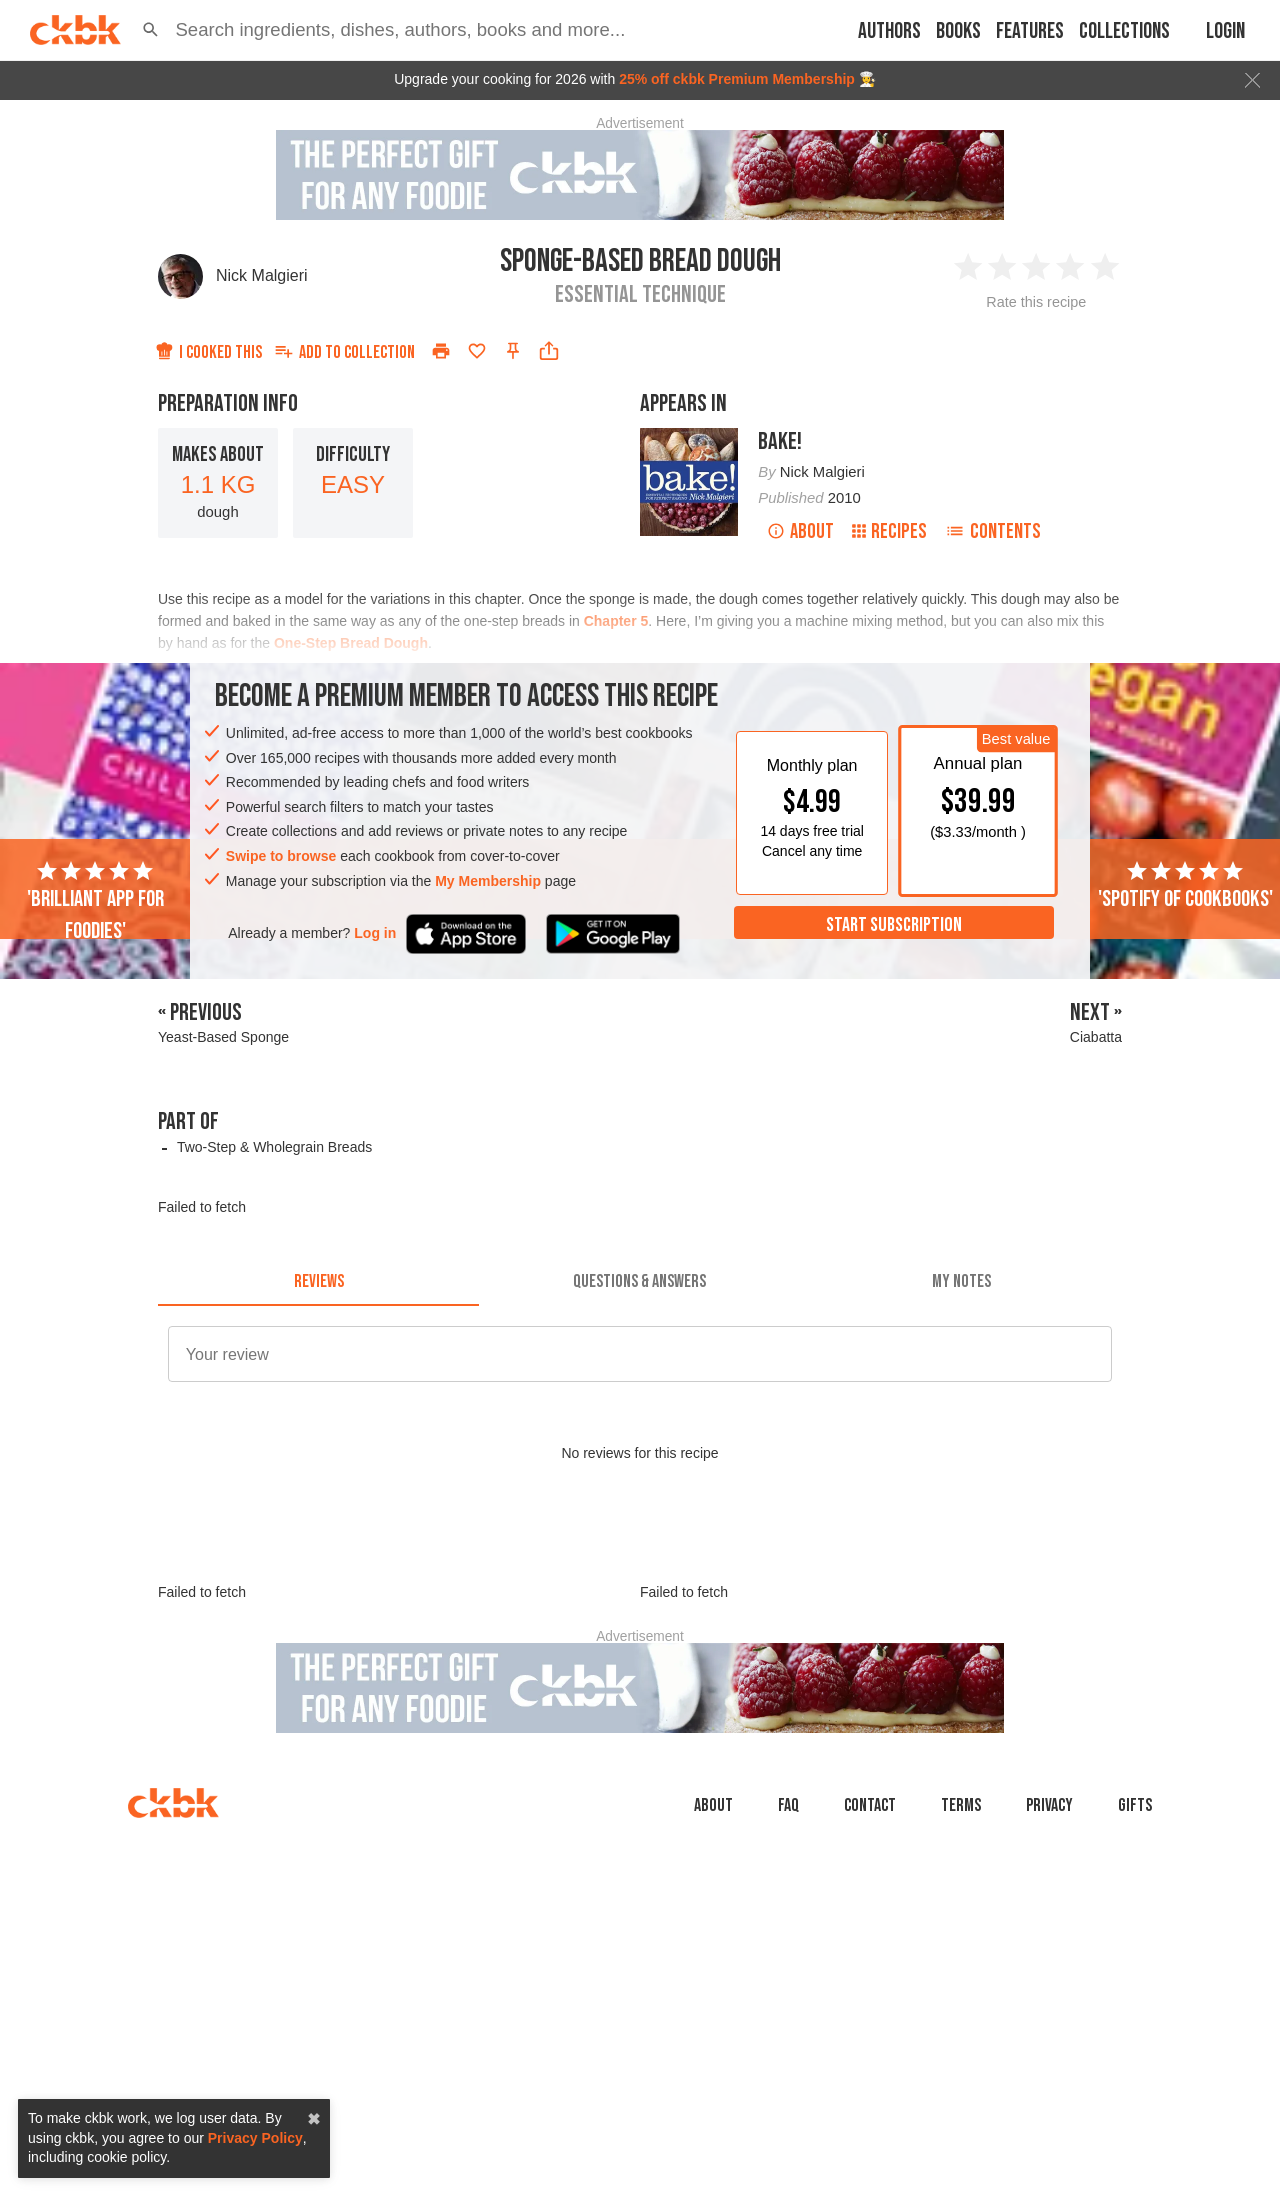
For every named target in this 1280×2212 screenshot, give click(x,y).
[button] (150, 30)
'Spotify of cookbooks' (1185, 886)
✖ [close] (313, 2119)
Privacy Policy (255, 2138)
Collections (1124, 31)
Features (1030, 31)
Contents (993, 531)
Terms (961, 1805)
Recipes (889, 531)
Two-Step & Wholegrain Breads (274, 1147)
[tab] (318, 1282)
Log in (375, 933)
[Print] (441, 351)
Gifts (1135, 1805)
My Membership (488, 881)
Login (1225, 31)
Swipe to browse (281, 856)
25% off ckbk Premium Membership (737, 79)
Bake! (780, 441)
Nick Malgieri (262, 275)
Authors (889, 31)
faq (788, 1805)
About (800, 531)
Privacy (1049, 1805)
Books (958, 31)
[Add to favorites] (477, 351)
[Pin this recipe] (513, 351)
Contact (870, 1805)
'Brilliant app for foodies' (95, 902)
